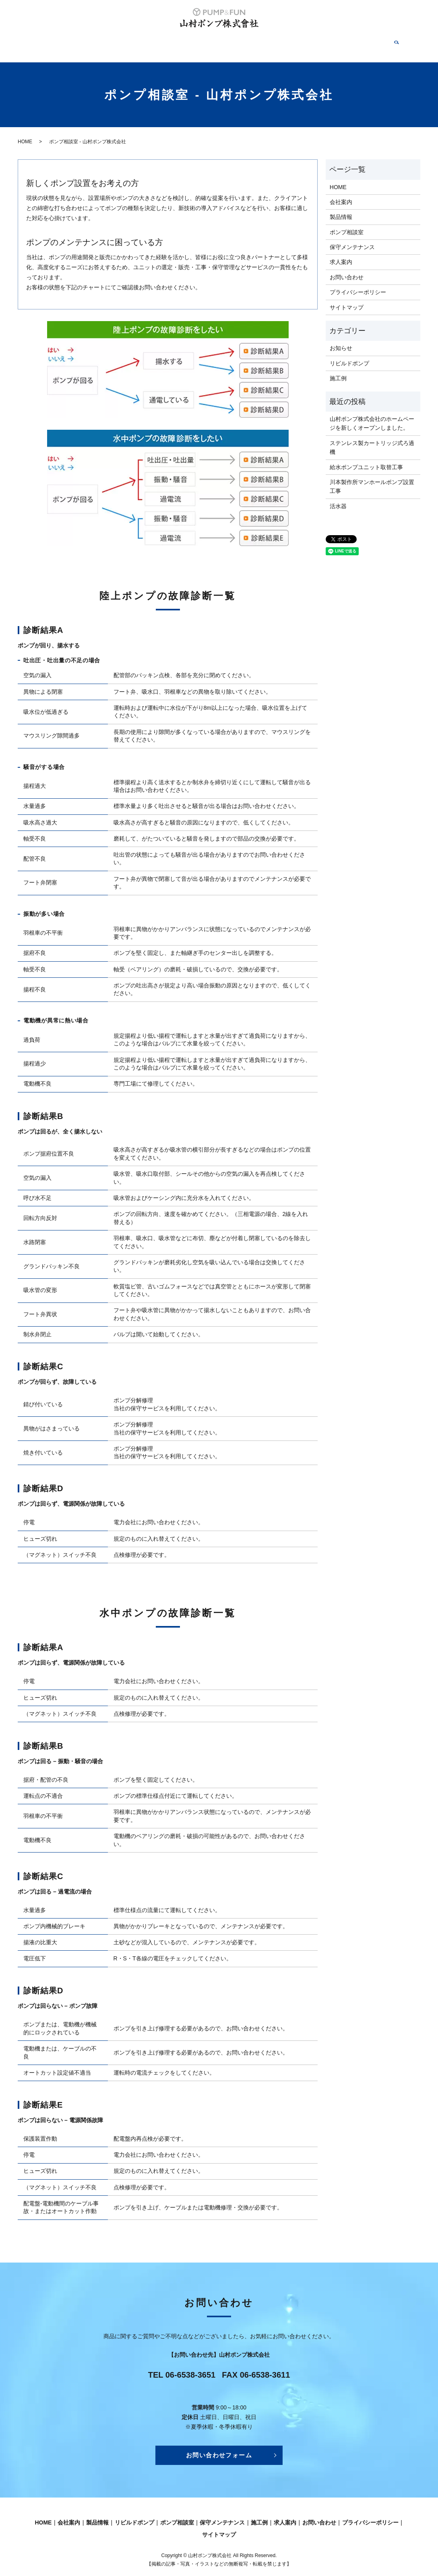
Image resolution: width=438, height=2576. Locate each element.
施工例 (291, 42)
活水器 (338, 498)
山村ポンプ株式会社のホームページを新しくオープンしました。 (372, 415)
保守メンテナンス (251, 42)
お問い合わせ (359, 42)
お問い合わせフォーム (219, 2447)
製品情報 (115, 42)
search (389, 42)
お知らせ (341, 340)
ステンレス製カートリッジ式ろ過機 (372, 439)
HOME (53, 42)
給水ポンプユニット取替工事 (366, 458)
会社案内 (83, 42)
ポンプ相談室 (202, 42)
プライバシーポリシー (358, 284)
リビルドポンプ (156, 42)
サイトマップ (347, 299)
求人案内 (321, 42)
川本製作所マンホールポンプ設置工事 (372, 478)
